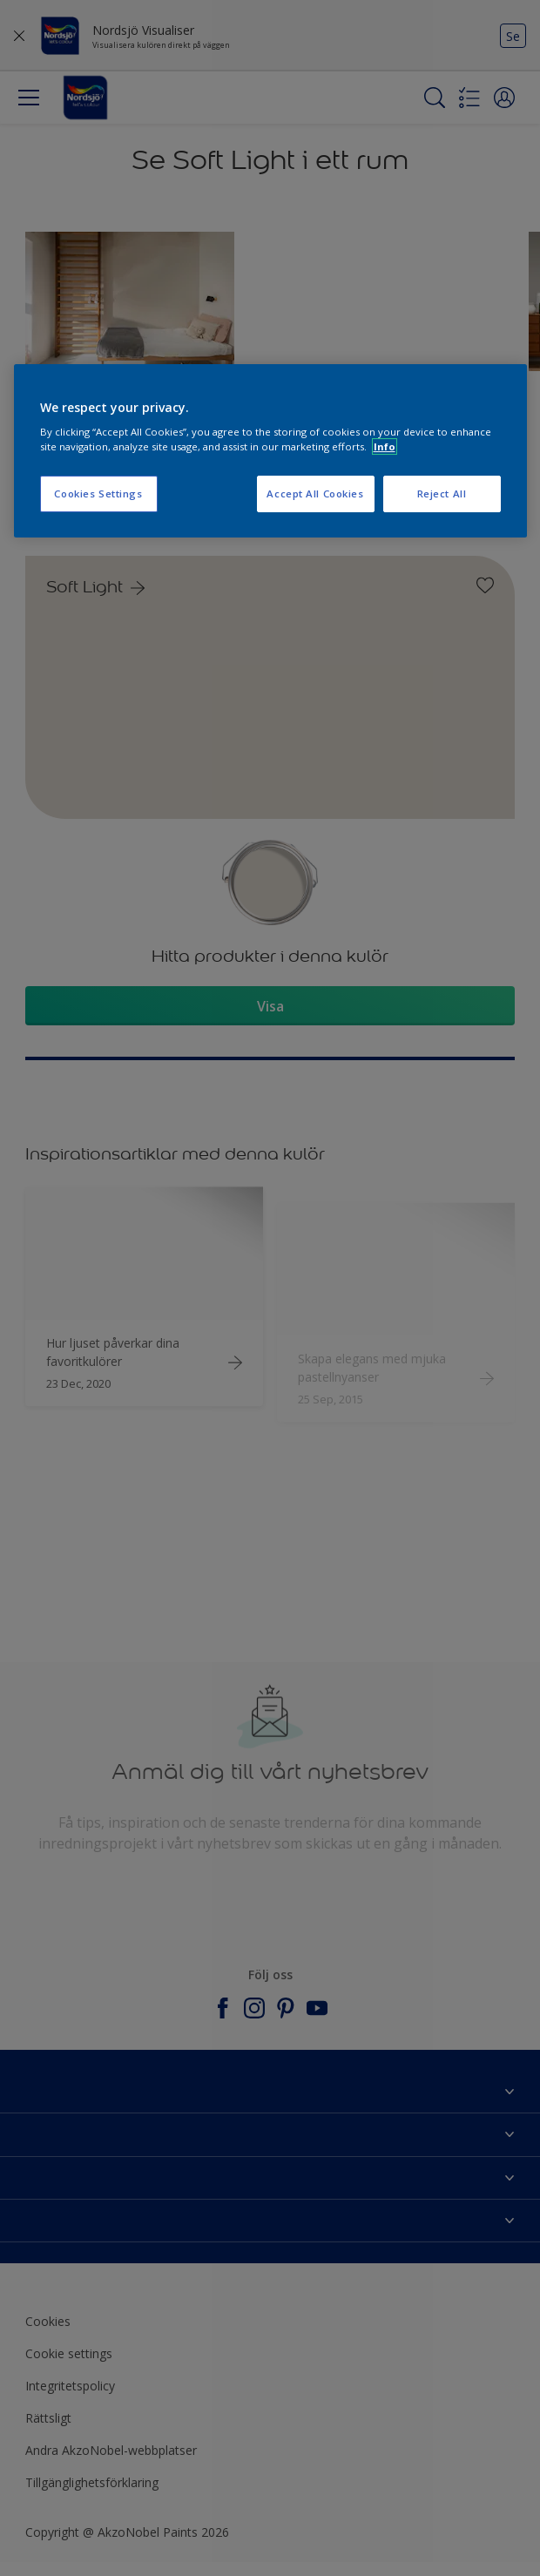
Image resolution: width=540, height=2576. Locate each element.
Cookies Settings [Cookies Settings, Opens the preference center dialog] (98, 493)
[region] (270, 451)
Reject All (442, 493)
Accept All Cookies (315, 493)
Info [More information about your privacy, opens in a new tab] (384, 446)
